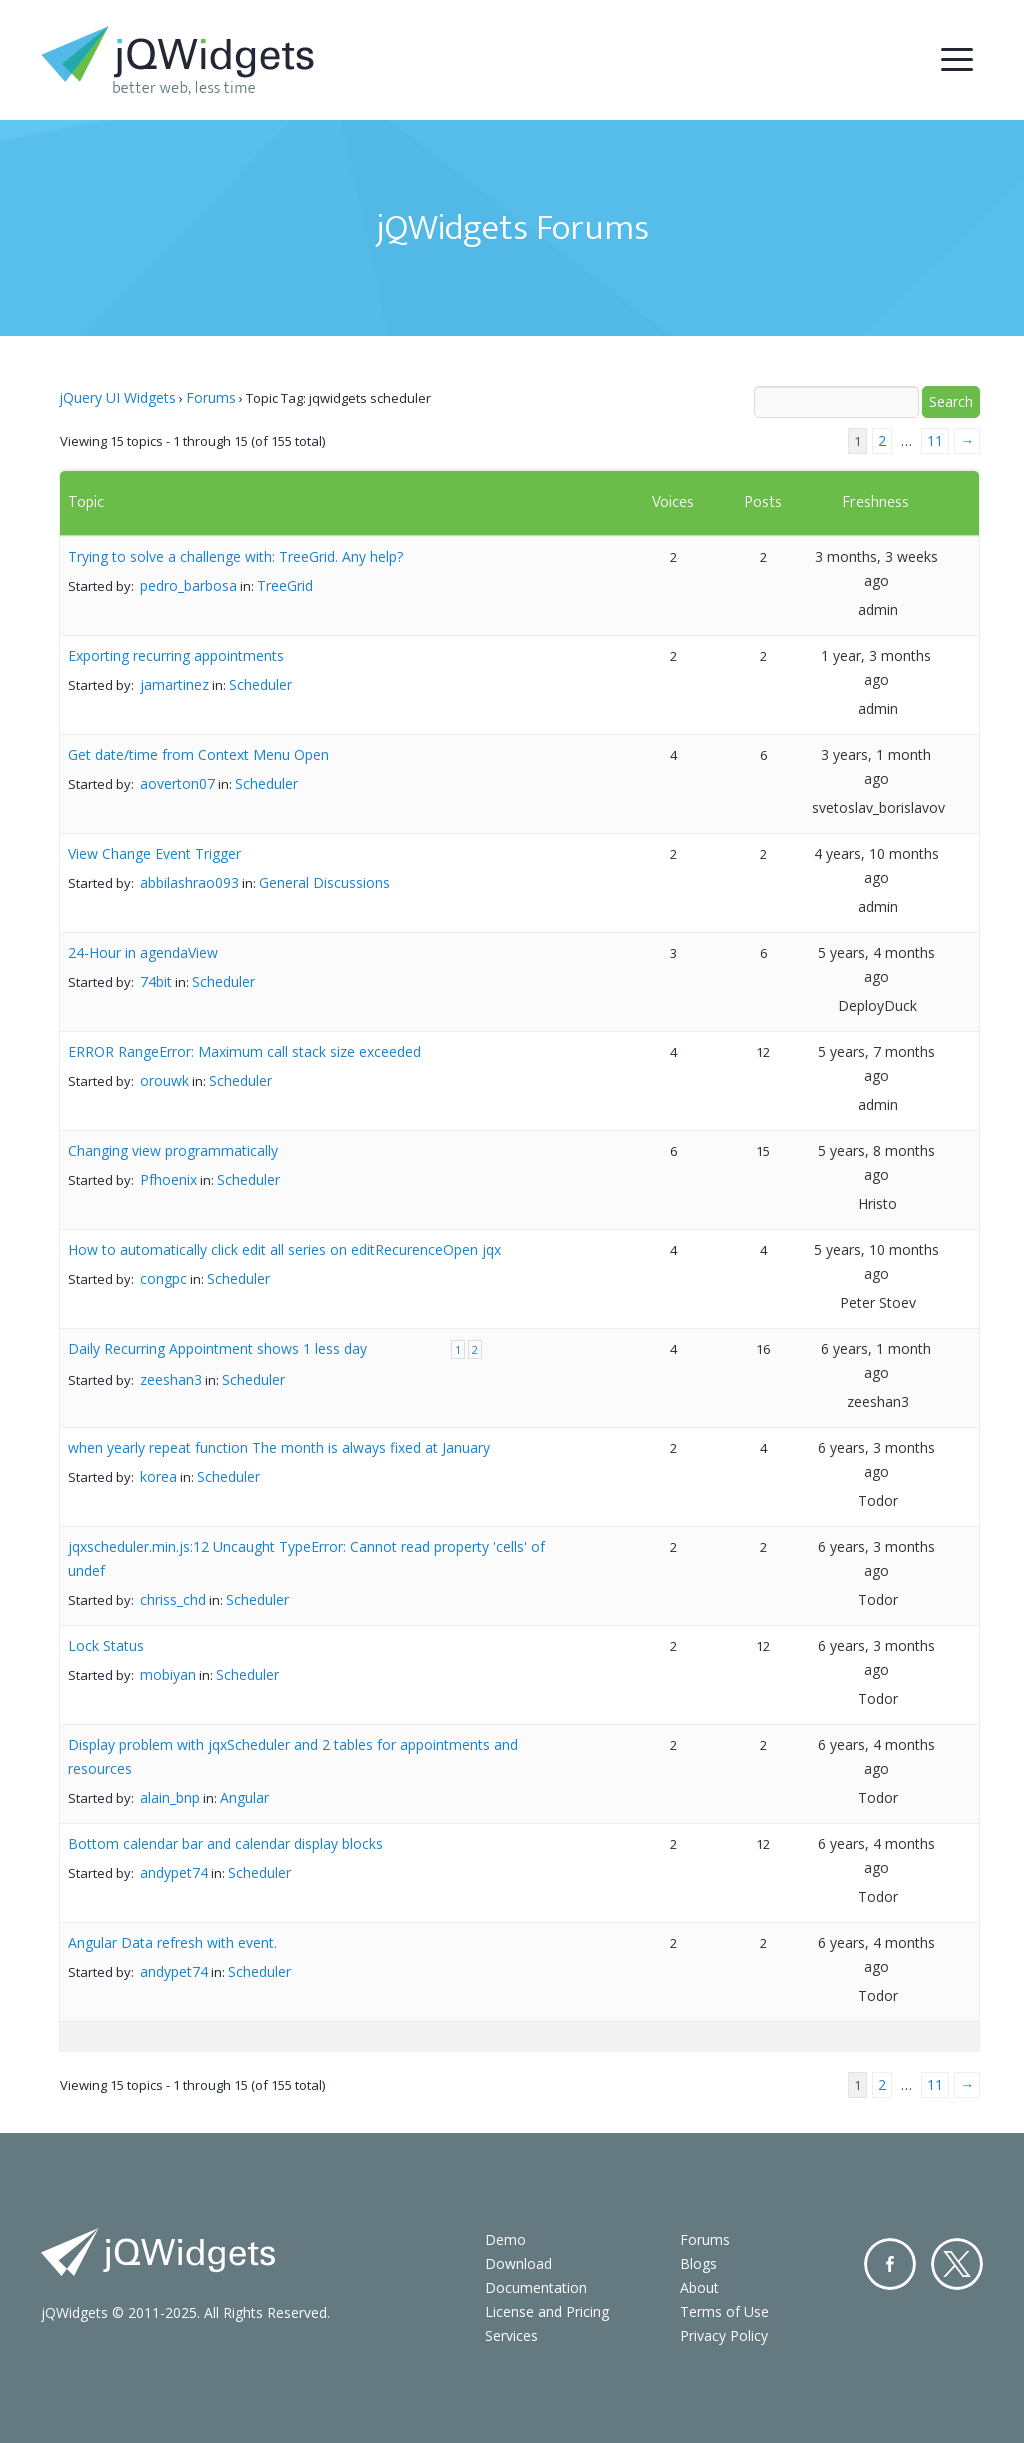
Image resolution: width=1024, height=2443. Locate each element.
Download (518, 2263)
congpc (163, 1278)
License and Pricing (547, 2311)
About (699, 2287)
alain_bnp (170, 1797)
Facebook (890, 2264)
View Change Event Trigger (154, 853)
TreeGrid (285, 585)
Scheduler (260, 684)
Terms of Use (724, 2311)
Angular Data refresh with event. (172, 1942)
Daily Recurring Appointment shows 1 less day (217, 1348)
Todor (878, 1500)
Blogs (698, 2263)
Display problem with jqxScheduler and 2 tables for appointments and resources (293, 1756)
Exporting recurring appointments (176, 655)
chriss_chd (173, 1599)
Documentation (536, 2287)
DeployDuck (877, 1005)
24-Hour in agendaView (143, 952)
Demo (505, 2239)
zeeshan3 (171, 1379)
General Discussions (324, 882)
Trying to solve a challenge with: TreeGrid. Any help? (235, 556)
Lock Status (106, 1645)
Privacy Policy (724, 2335)
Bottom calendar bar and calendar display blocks (225, 1843)
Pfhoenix (168, 1179)
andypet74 (174, 1872)
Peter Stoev (878, 1302)
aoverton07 (177, 783)
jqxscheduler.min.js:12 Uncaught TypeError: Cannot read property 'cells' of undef (306, 1558)
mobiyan (168, 1674)
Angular (244, 1797)
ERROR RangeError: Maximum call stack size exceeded (244, 1051)
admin (878, 609)
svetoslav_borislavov (878, 807)
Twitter (957, 2264)
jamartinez (174, 684)
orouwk (164, 1080)
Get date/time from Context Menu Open (198, 754)
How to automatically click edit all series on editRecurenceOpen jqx (284, 1249)
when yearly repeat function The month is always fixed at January (279, 1447)
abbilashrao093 (189, 882)
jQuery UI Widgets (117, 397)
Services (511, 2335)
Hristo (877, 1203)
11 (935, 440)
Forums (211, 397)
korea (158, 1476)
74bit (156, 981)
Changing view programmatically (173, 1150)
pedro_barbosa (188, 585)
